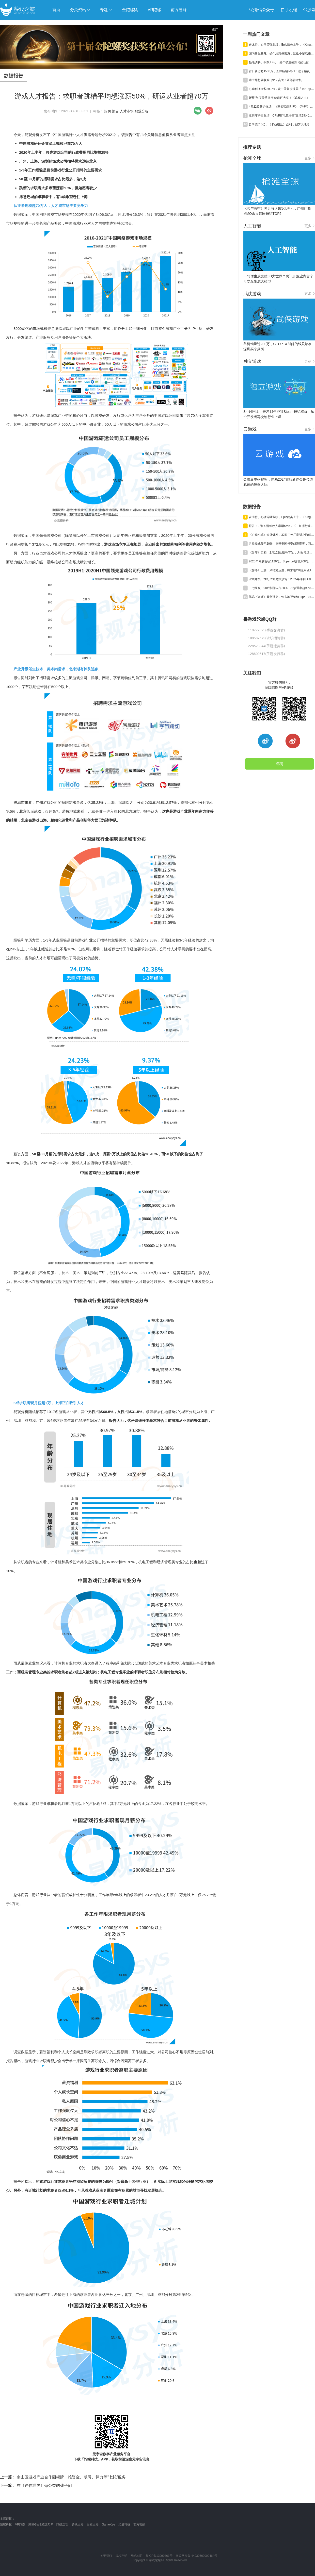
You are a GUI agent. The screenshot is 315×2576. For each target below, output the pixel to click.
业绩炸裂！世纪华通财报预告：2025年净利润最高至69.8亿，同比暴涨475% (282, 579)
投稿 (279, 764)
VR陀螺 (20, 2524)
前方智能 (139, 2524)
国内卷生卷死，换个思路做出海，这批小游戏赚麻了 (282, 53)
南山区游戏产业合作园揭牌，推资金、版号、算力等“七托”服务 (63, 2477)
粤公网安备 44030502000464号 (196, 2556)
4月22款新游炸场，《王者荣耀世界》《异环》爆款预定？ (282, 106)
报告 (115, 111)
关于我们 (106, 2556)
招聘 (107, 111)
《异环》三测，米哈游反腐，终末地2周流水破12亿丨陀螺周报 (282, 570)
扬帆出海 (77, 2524)
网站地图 (136, 2556)
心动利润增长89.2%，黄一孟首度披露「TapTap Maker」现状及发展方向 (282, 89)
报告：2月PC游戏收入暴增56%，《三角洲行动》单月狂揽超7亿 (282, 526)
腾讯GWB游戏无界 (40, 2524)
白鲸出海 (92, 2524)
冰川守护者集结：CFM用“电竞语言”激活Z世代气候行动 (282, 115)
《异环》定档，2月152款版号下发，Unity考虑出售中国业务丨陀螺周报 (282, 552)
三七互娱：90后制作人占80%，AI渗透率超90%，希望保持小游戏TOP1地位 (282, 588)
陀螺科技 (6, 2524)
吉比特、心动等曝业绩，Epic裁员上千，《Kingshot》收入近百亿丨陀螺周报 (282, 44)
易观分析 (141, 111)
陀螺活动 (62, 2524)
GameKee (108, 2524)
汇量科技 (124, 2524)
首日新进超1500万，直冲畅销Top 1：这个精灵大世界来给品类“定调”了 (282, 71)
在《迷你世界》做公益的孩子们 (36, 2485)
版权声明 (121, 2556)
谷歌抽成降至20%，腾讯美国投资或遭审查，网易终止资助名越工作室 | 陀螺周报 (282, 543)
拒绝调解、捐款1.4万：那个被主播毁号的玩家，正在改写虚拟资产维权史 (282, 62)
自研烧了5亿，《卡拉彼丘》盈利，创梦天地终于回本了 (282, 124)
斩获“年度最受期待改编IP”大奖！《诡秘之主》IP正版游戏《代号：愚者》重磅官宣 (282, 98)
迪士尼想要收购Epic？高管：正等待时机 (275, 80)
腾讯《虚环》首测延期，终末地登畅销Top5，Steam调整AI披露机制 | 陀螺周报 (282, 597)
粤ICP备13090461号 (158, 2556)
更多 (309, 158)
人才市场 (127, 111)
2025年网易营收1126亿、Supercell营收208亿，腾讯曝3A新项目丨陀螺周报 (282, 561)
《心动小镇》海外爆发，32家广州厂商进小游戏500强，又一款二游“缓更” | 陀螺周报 (282, 535)
